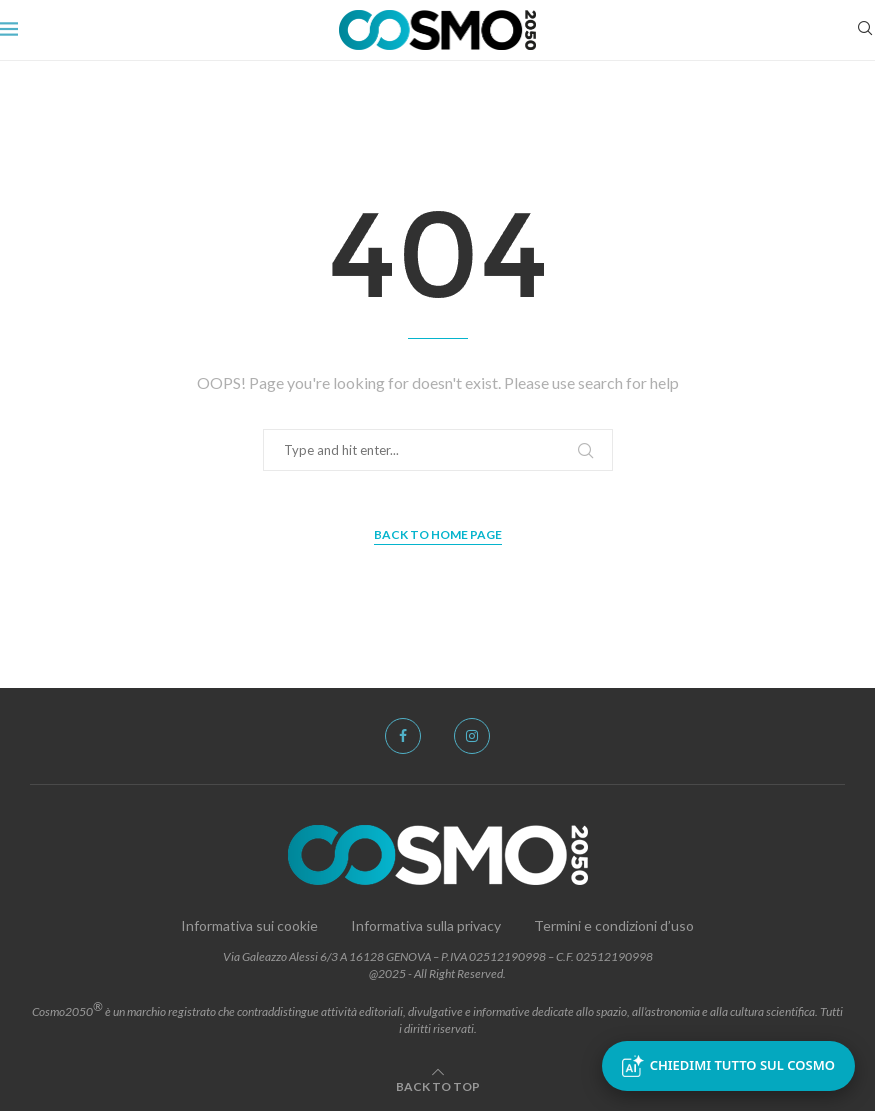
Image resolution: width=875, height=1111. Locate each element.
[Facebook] (403, 736)
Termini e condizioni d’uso (614, 925)
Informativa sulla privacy (426, 925)
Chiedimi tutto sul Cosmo (728, 1066)
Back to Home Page (438, 534)
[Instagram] (472, 736)
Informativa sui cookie (249, 925)
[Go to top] (438, 1085)
